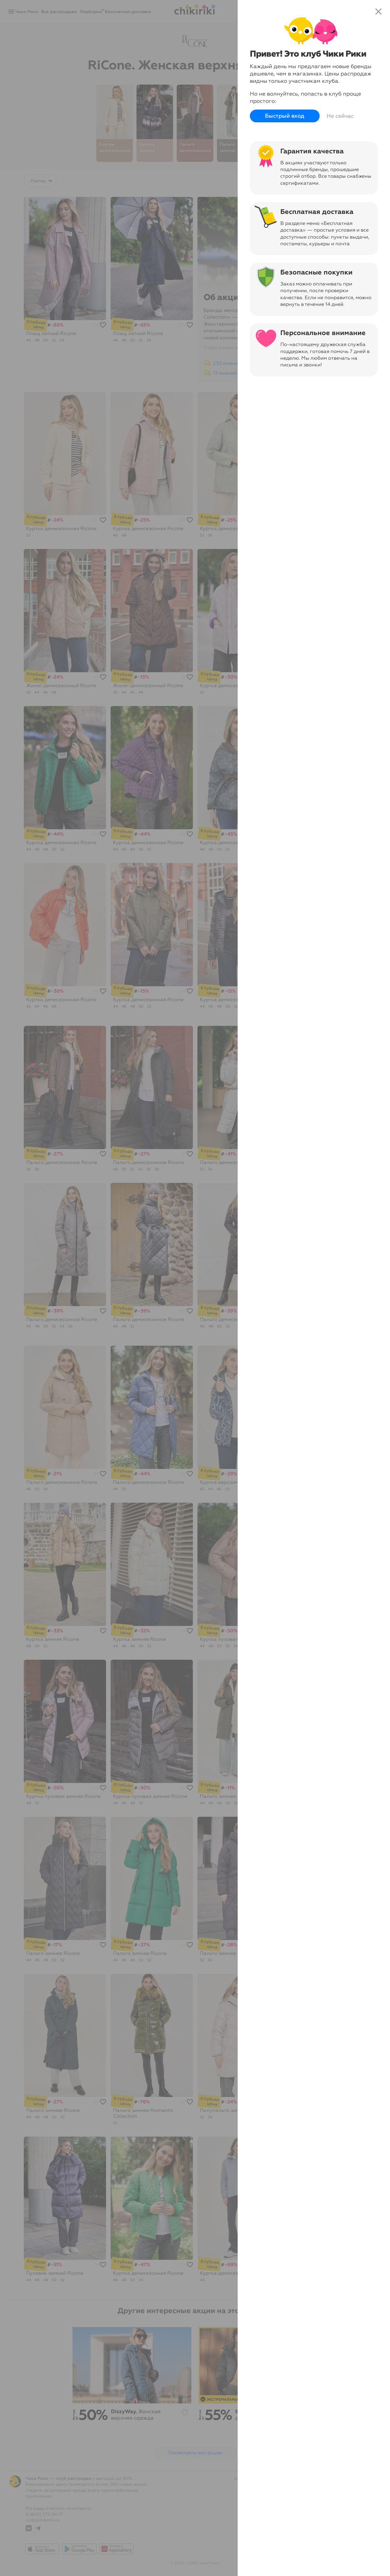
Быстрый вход (284, 116)
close (378, 11)
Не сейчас (340, 116)
